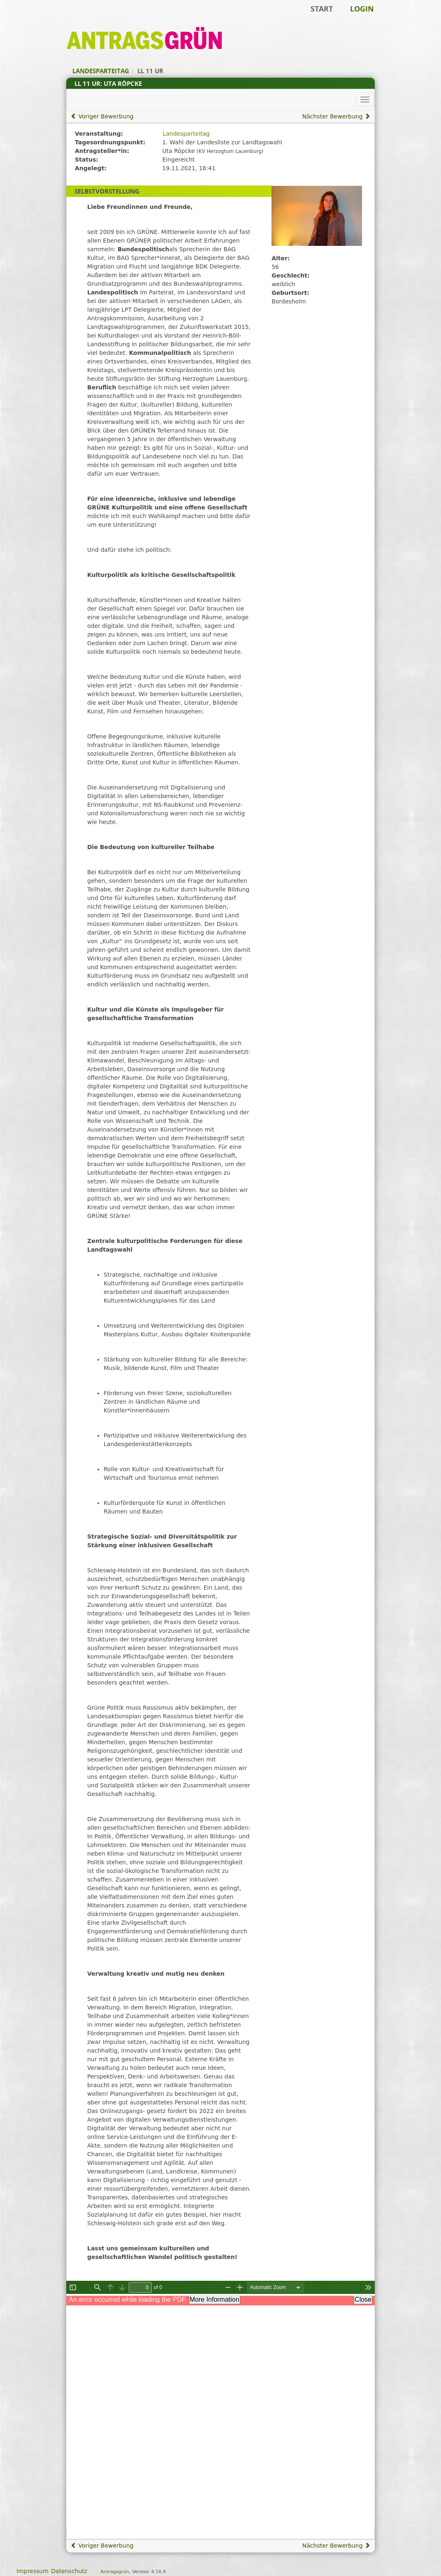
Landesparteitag (185, 133)
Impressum (32, 2571)
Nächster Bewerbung (336, 116)
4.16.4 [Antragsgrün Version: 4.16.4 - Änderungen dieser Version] (158, 2571)
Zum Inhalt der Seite (34, 19)
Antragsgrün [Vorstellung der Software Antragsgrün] (114, 2571)
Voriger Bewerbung (102, 116)
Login (362, 9)
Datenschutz (69, 2571)
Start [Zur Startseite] (322, 9)
